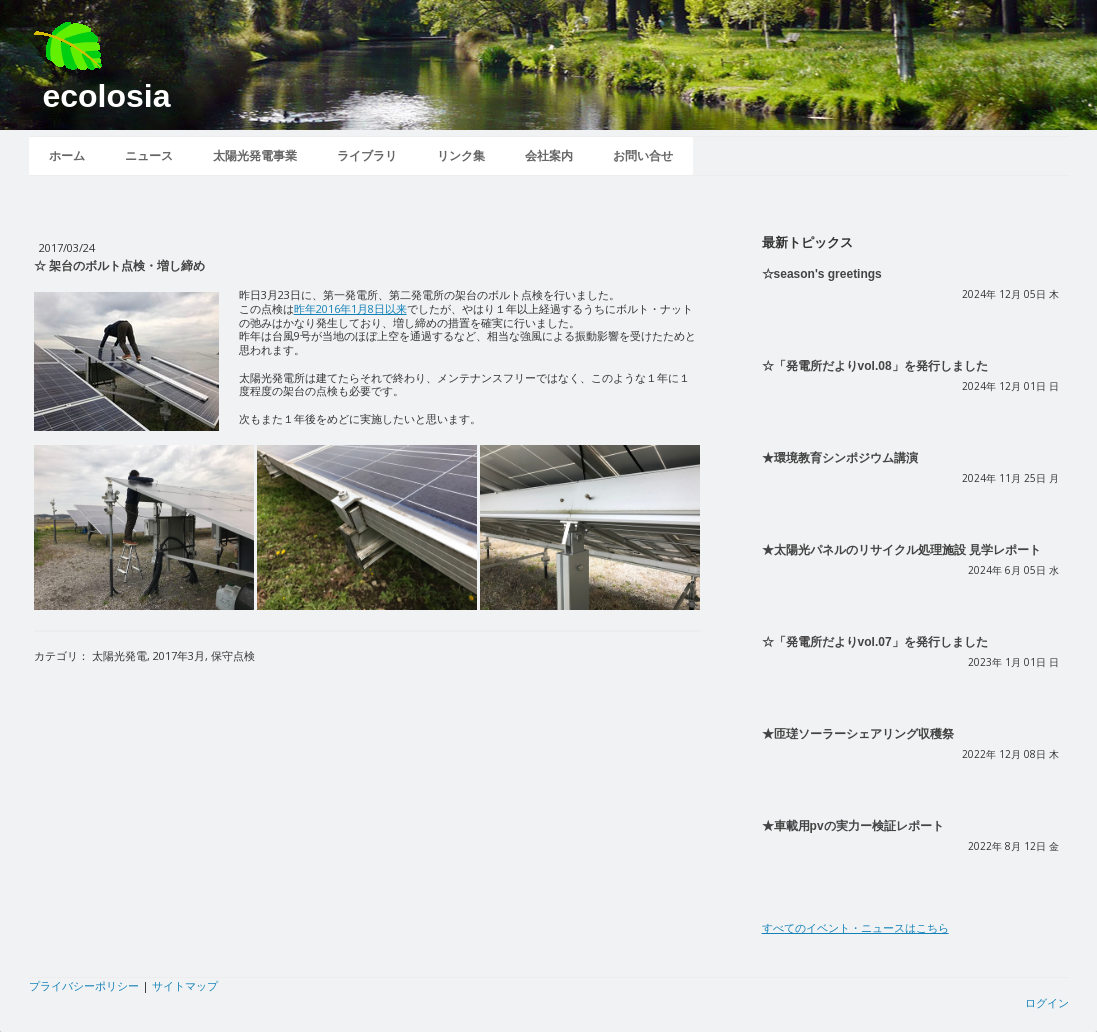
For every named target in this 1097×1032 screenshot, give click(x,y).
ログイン (1047, 1002)
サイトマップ (185, 985)
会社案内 (549, 156)
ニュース (149, 156)
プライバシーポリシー (84, 985)
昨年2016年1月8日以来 (350, 308)
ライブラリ (367, 156)
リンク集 (461, 156)
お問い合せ (643, 156)
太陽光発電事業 (255, 156)
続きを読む (791, 327)
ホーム (67, 156)
